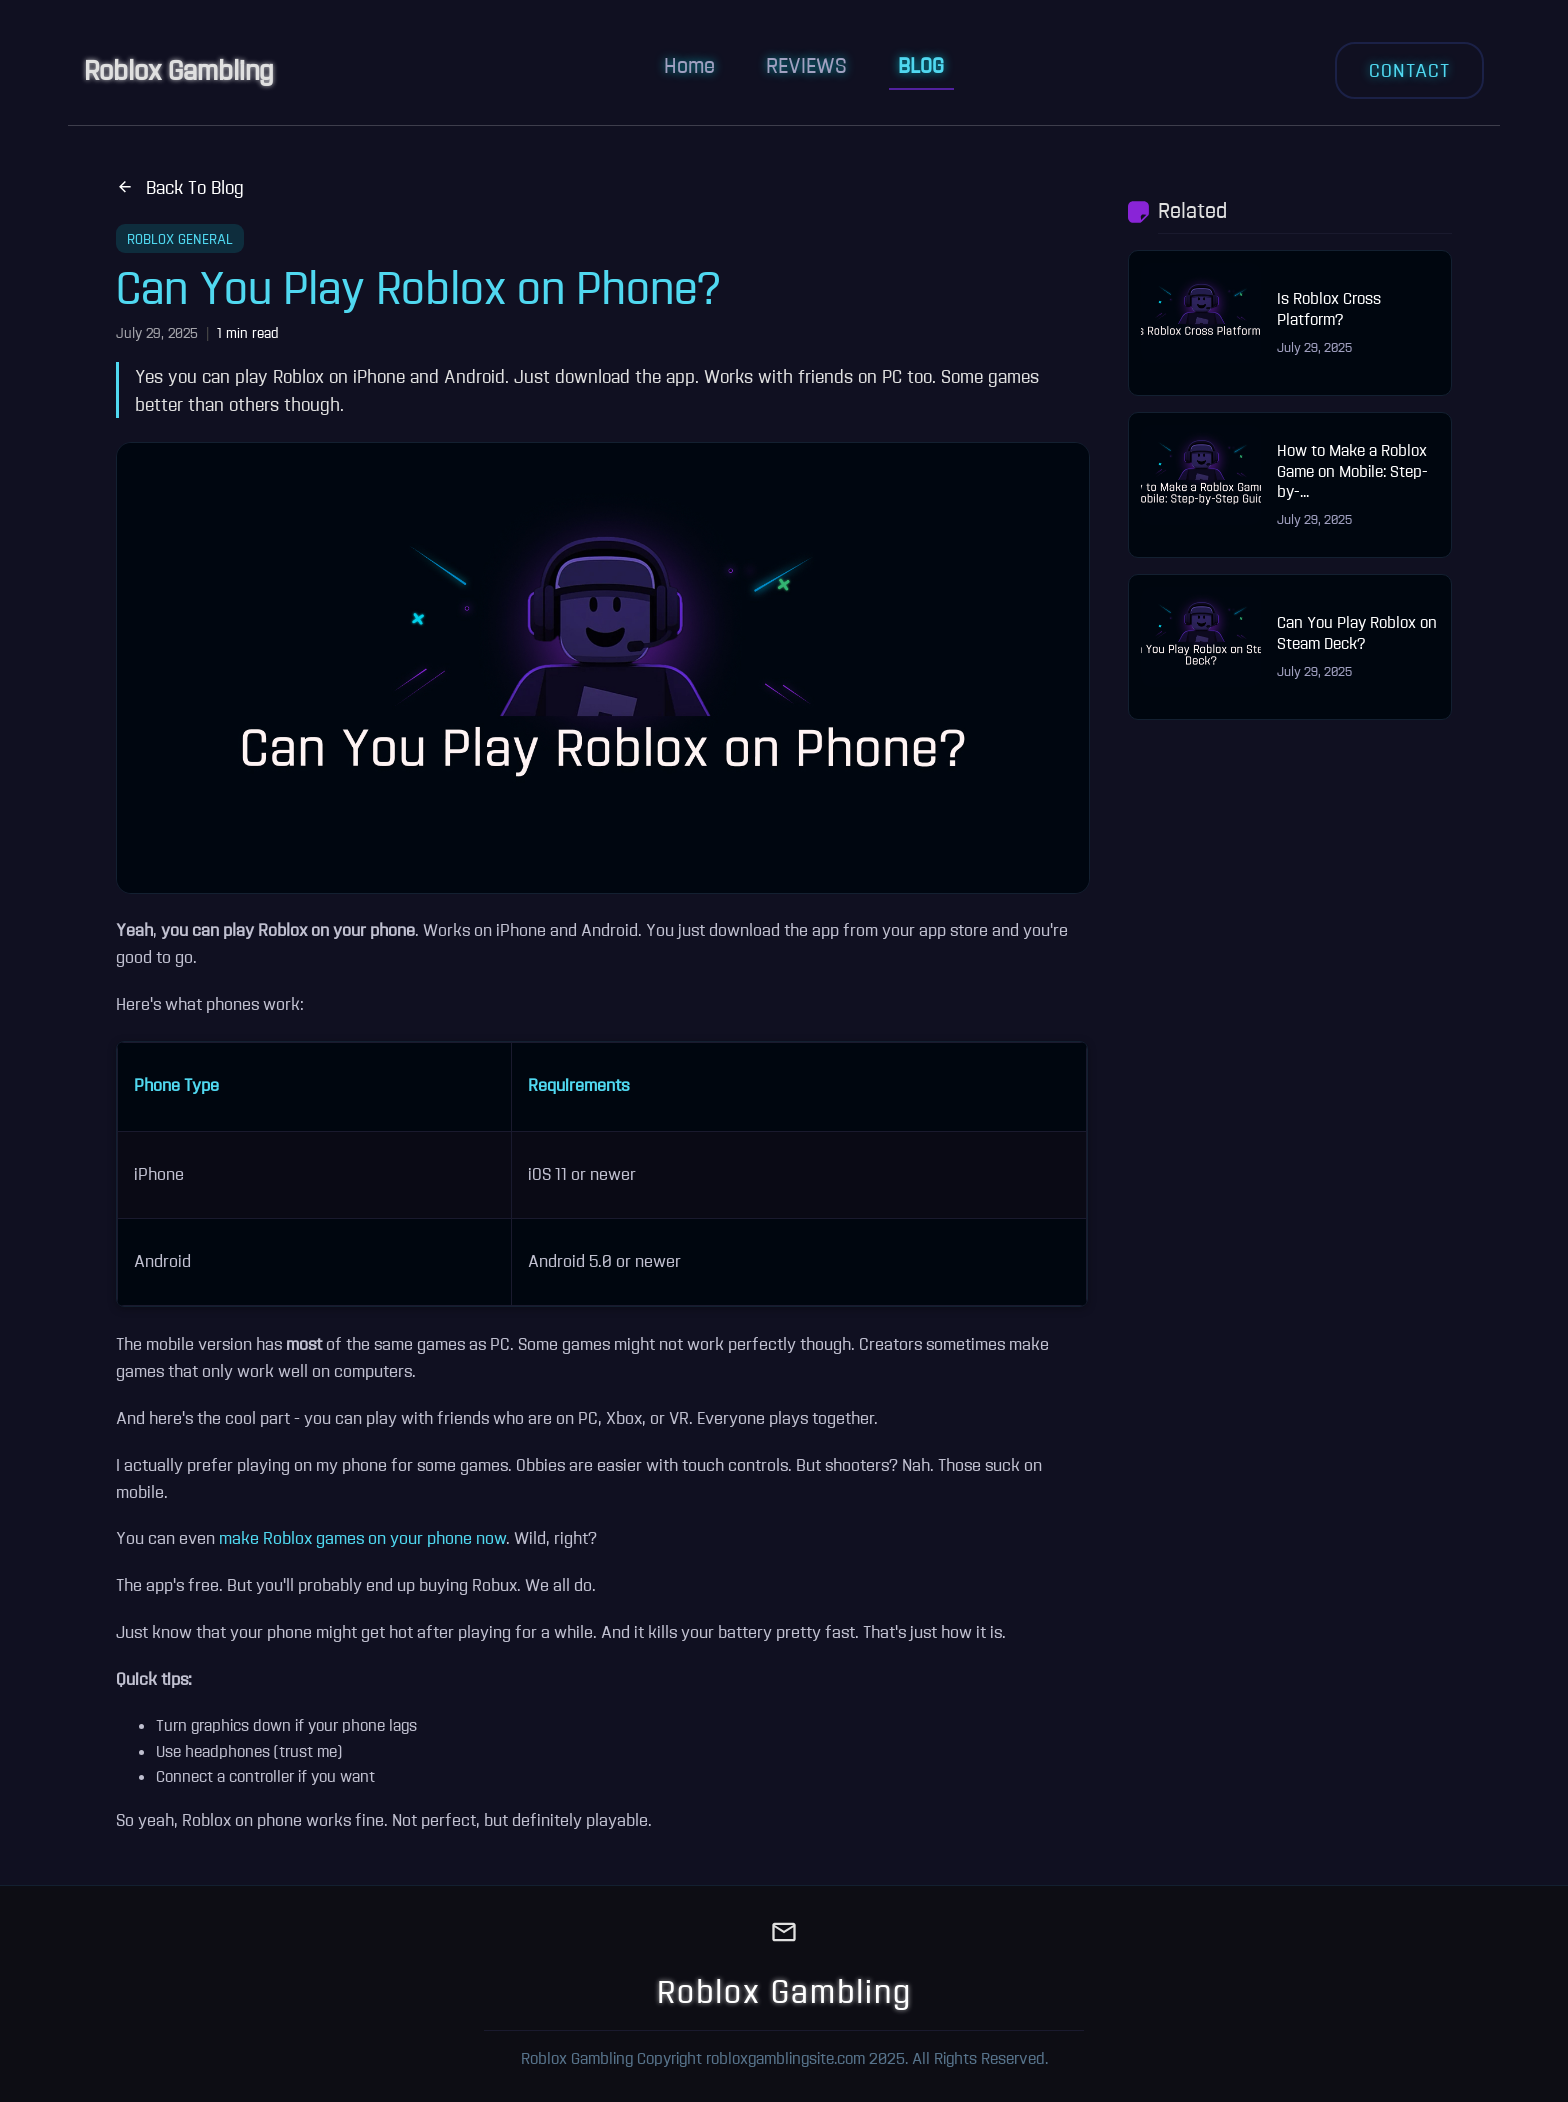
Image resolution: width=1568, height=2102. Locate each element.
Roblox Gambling (178, 70)
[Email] (784, 1935)
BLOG (921, 65)
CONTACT (1409, 70)
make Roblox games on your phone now (362, 1537)
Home (689, 65)
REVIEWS (806, 65)
